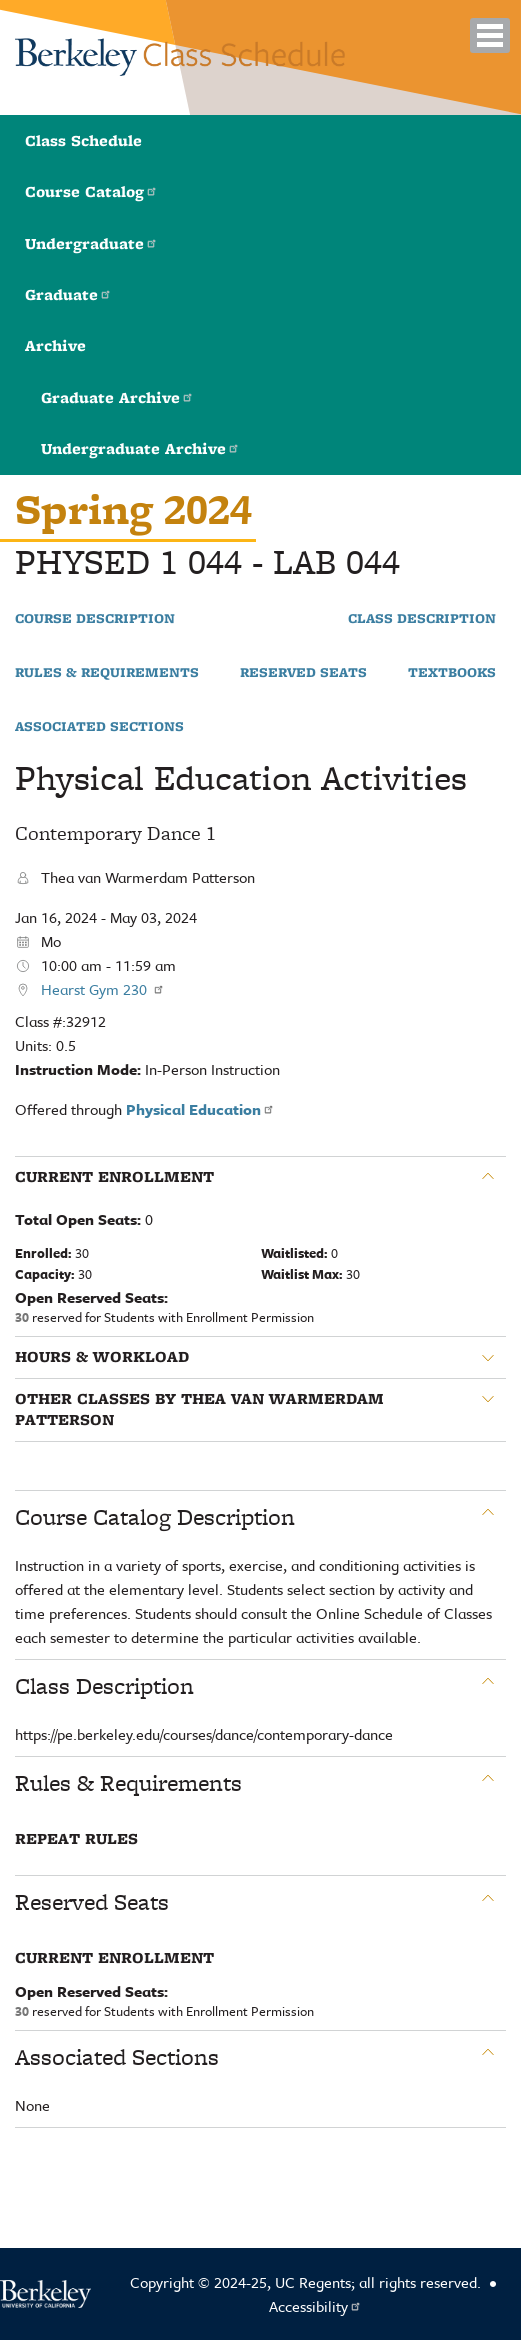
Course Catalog (91, 191)
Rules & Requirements (107, 673)
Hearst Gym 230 (103, 989)
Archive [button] (55, 345)
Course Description (95, 619)
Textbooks (452, 673)
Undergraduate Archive (140, 448)
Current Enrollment (114, 1177)
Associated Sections (99, 727)
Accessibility (315, 2306)
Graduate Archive (117, 397)
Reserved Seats (303, 673)
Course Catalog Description (155, 1517)
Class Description (422, 619)
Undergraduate (91, 243)
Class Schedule (83, 140)
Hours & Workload (102, 1357)
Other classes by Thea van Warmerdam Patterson (199, 1409)
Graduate (68, 294)
